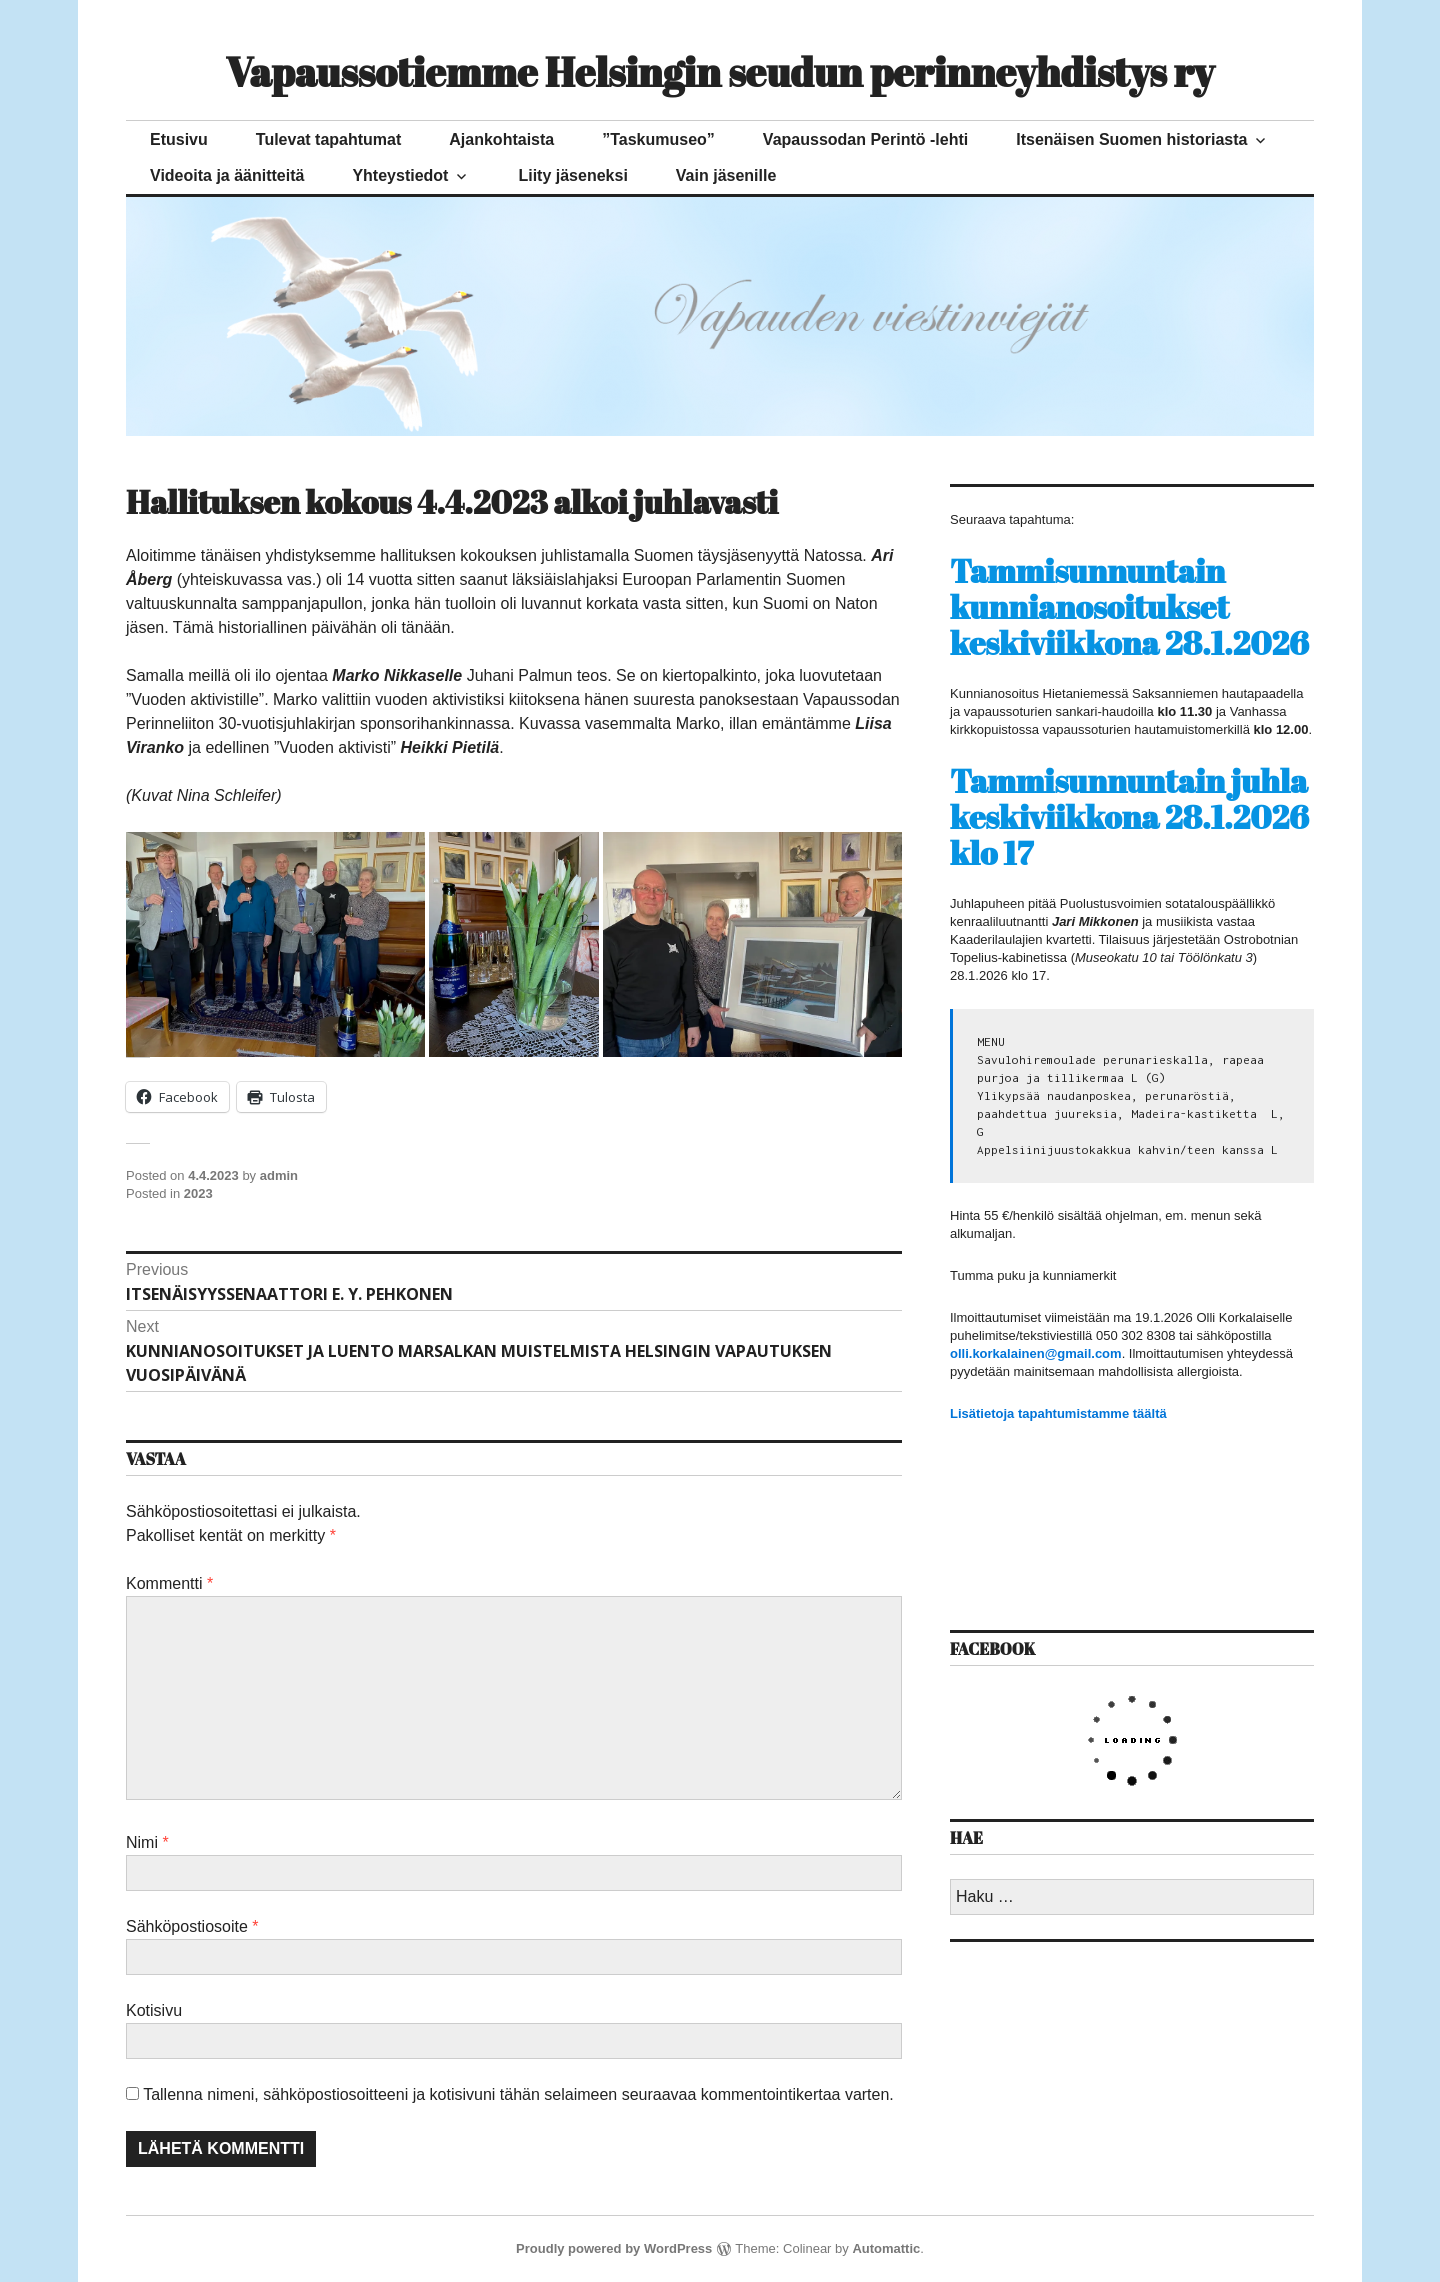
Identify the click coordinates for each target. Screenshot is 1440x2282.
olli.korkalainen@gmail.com (1036, 1353)
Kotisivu (154, 2010)
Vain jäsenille (726, 175)
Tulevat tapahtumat (329, 139)
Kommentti (169, 1583)
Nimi (147, 1842)
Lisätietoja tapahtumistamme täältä (1058, 1413)
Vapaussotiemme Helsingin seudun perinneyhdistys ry (720, 72)
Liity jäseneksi (572, 175)
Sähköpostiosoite (192, 1926)
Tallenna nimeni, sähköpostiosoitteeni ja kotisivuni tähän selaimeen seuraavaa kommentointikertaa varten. (518, 2094)
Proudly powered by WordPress (614, 2248)
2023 (198, 1193)
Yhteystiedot (400, 175)
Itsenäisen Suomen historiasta (1131, 139)
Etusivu (179, 139)
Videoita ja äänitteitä (227, 175)
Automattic (886, 2248)
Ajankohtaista (501, 139)
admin (279, 1175)
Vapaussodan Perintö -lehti (865, 139)
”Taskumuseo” (658, 139)
